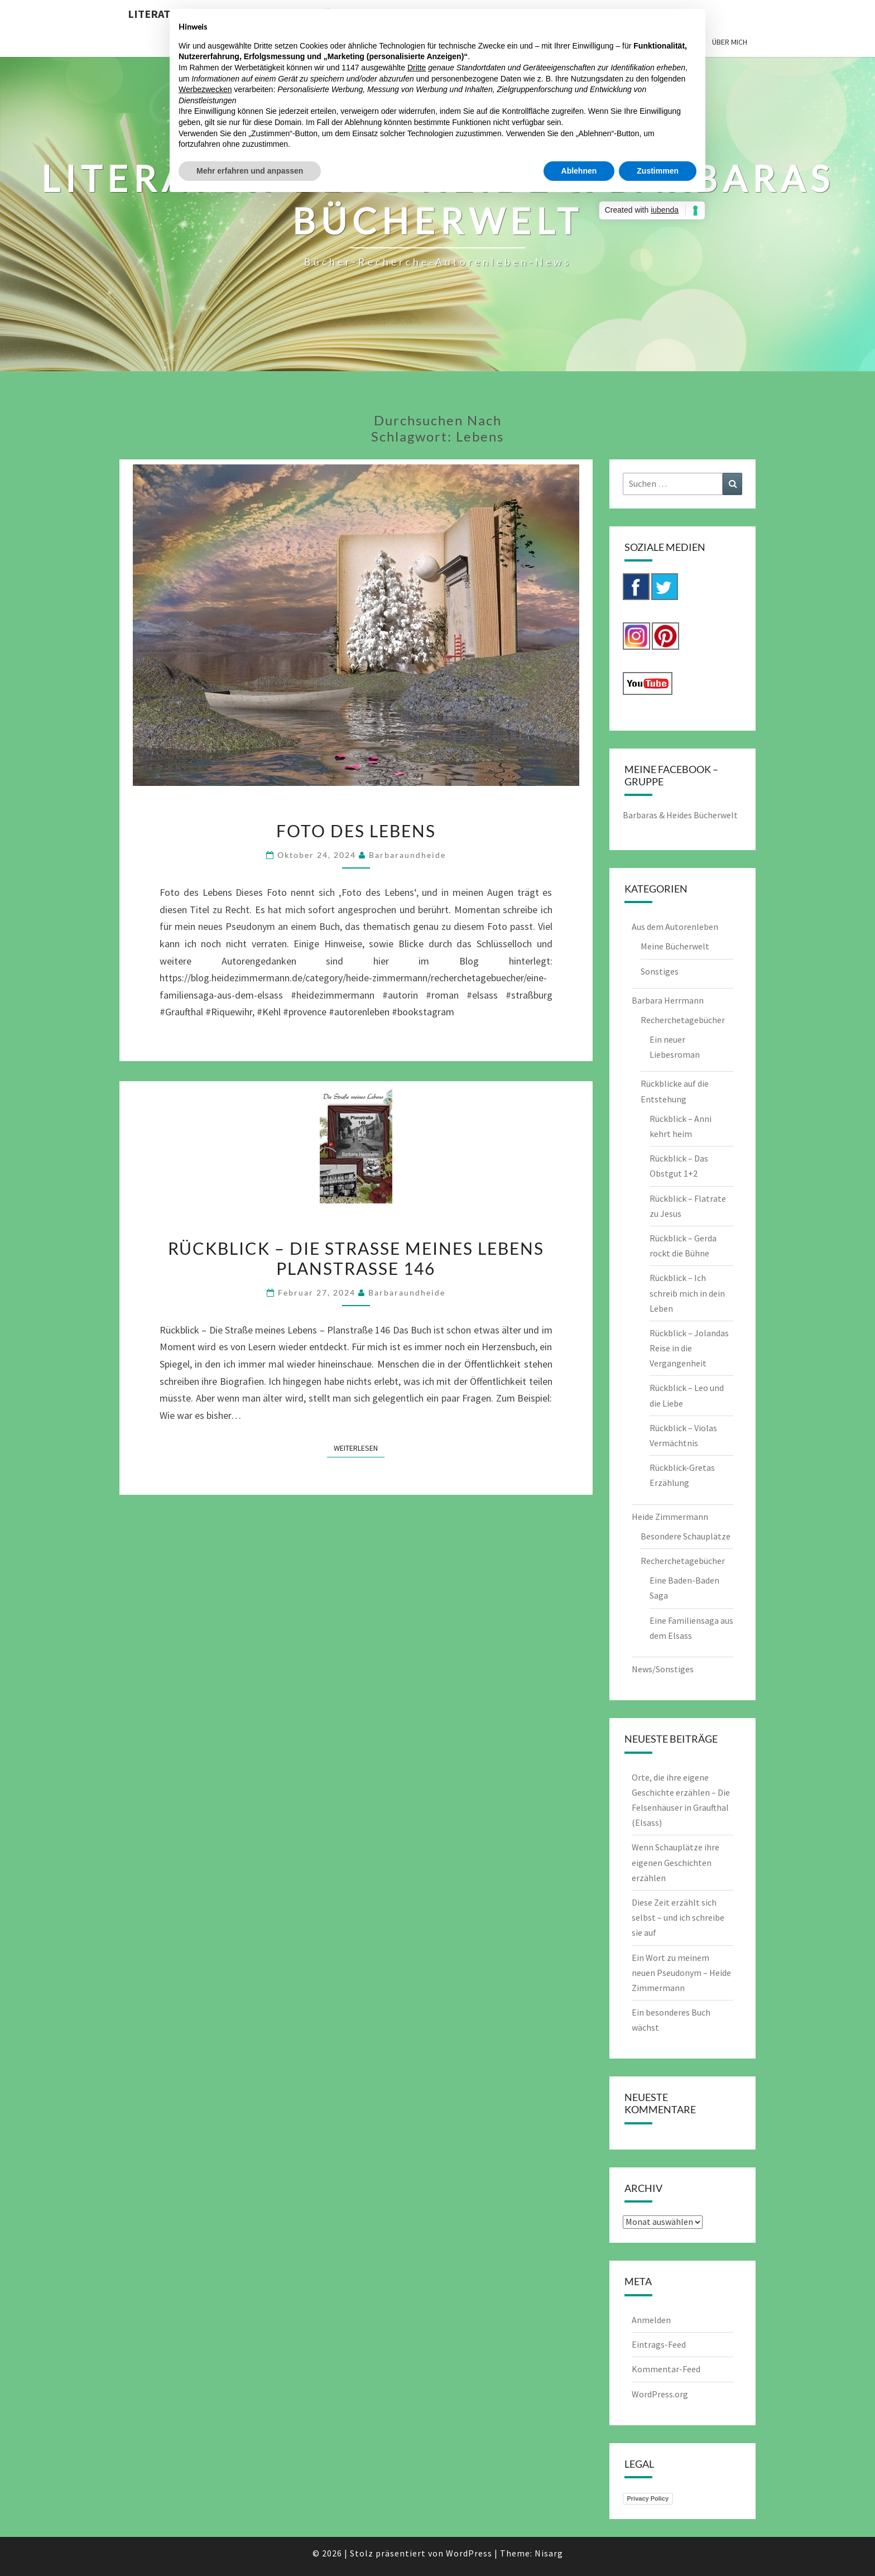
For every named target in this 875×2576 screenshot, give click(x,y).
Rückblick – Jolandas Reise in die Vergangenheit (689, 1348)
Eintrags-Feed (659, 2344)
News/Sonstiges (663, 1669)
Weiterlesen (359, 1447)
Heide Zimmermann (670, 1516)
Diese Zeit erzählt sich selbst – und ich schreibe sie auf (678, 1917)
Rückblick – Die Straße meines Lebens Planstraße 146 (356, 1258)
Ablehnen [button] (579, 170)
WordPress (469, 2553)
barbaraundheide (407, 855)
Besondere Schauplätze (685, 1536)
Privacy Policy (648, 2498)
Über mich (729, 42)
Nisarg (549, 2553)
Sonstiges (660, 971)
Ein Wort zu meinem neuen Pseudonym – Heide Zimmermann (681, 1972)
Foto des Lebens (356, 831)
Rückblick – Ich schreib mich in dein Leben (687, 1292)
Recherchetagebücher (683, 1019)
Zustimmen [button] (658, 170)
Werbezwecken (205, 89)
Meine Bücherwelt (675, 946)
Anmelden (651, 2319)
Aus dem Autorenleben (675, 926)
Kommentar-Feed (666, 2368)
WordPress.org (660, 2394)
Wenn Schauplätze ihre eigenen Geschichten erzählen (675, 1862)
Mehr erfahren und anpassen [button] (249, 170)
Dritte (416, 67)
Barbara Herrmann (668, 1000)
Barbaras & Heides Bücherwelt (680, 815)
